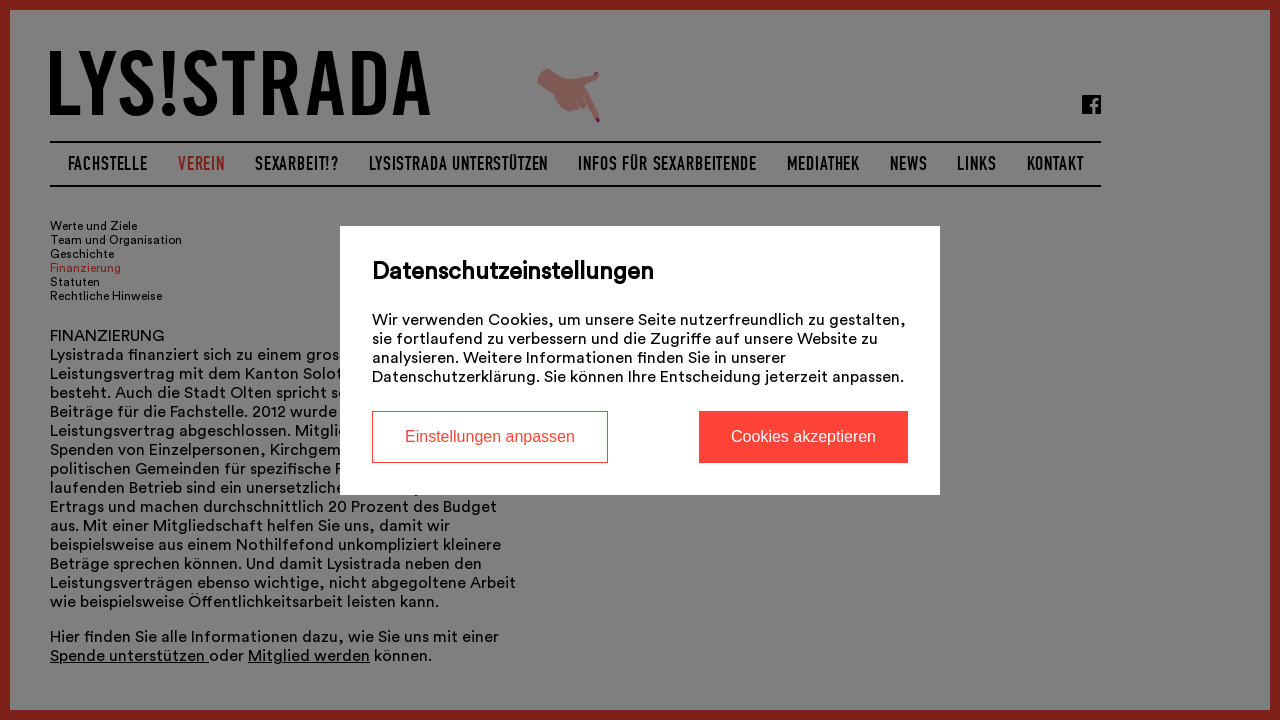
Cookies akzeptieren (803, 436)
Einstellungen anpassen (490, 436)
